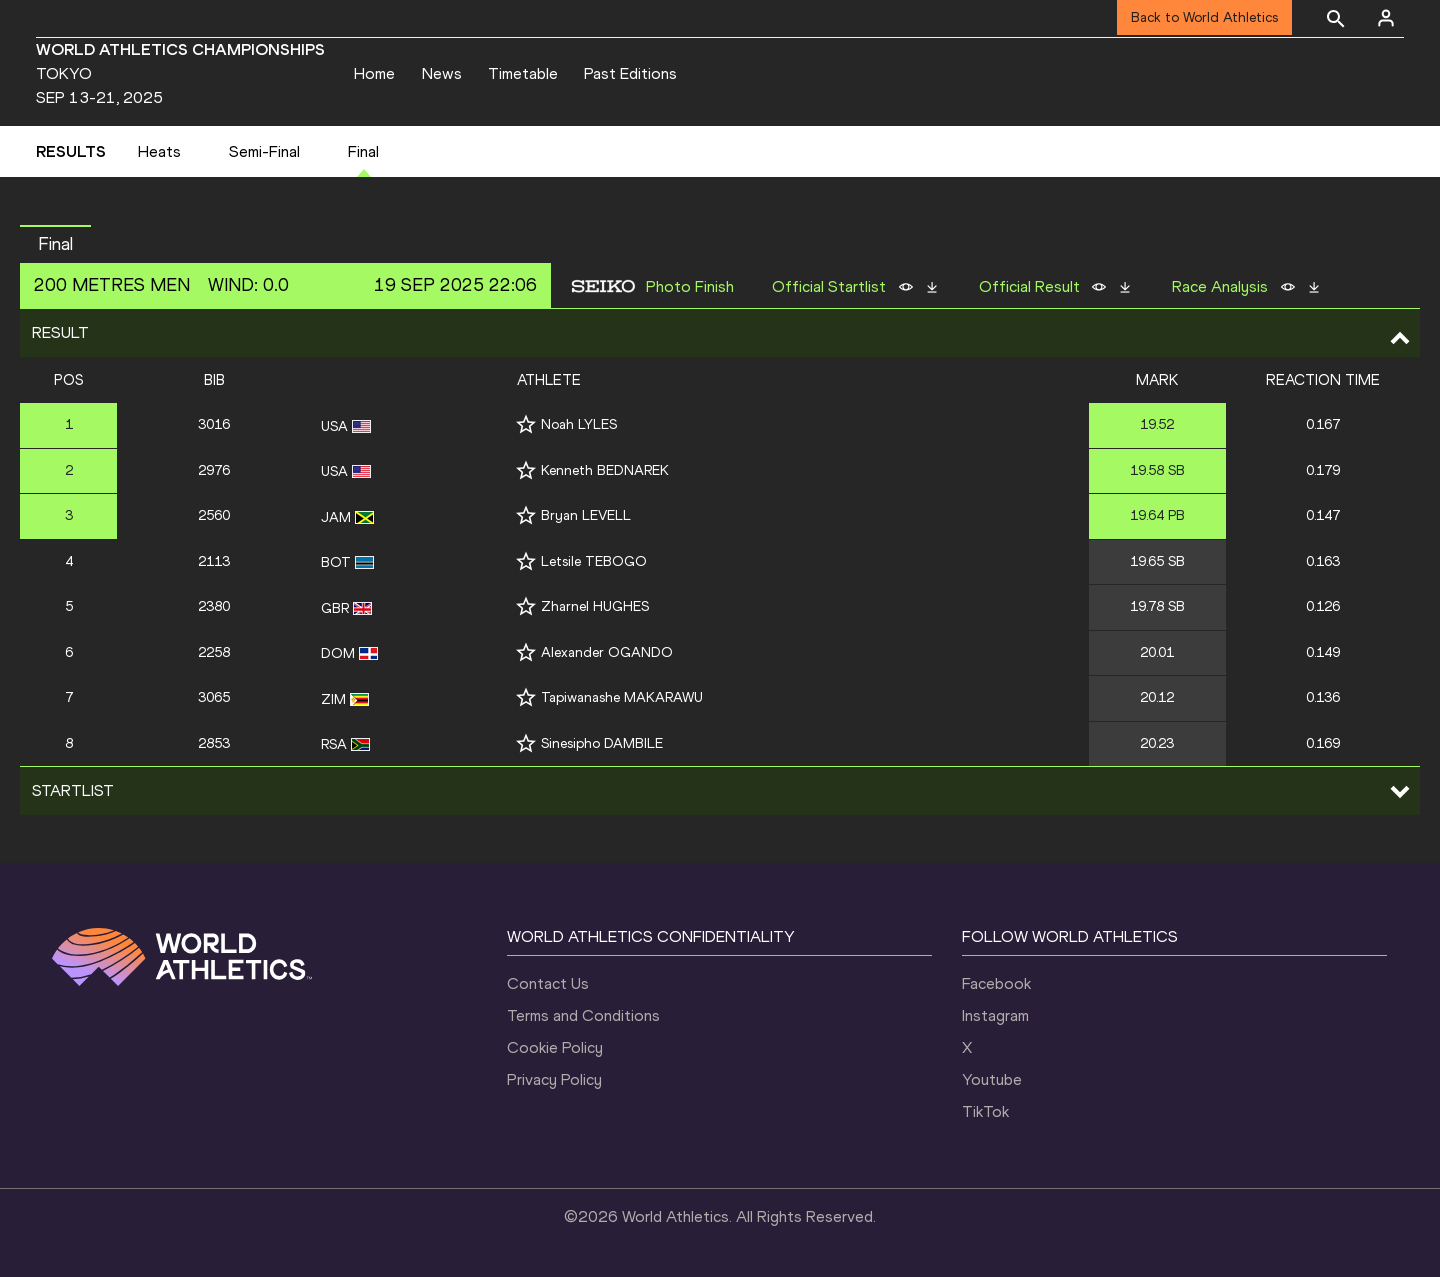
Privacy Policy (554, 1079)
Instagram (995, 1015)
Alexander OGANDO (607, 652)
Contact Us (548, 983)
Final (363, 151)
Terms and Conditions (583, 1015)
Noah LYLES (579, 424)
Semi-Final (264, 151)
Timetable (523, 73)
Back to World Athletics (1204, 17)
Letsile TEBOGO (594, 561)
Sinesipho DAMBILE (602, 743)
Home (374, 73)
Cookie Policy (555, 1047)
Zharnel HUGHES (595, 606)
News (442, 73)
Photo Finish (690, 287)
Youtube (992, 1079)
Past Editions (630, 73)
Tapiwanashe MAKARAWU (622, 697)
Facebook (996, 983)
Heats (159, 151)
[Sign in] (1386, 18)
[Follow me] (526, 424)
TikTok (985, 1111)
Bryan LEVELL (586, 515)
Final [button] (55, 244)
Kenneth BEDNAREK (605, 470)
